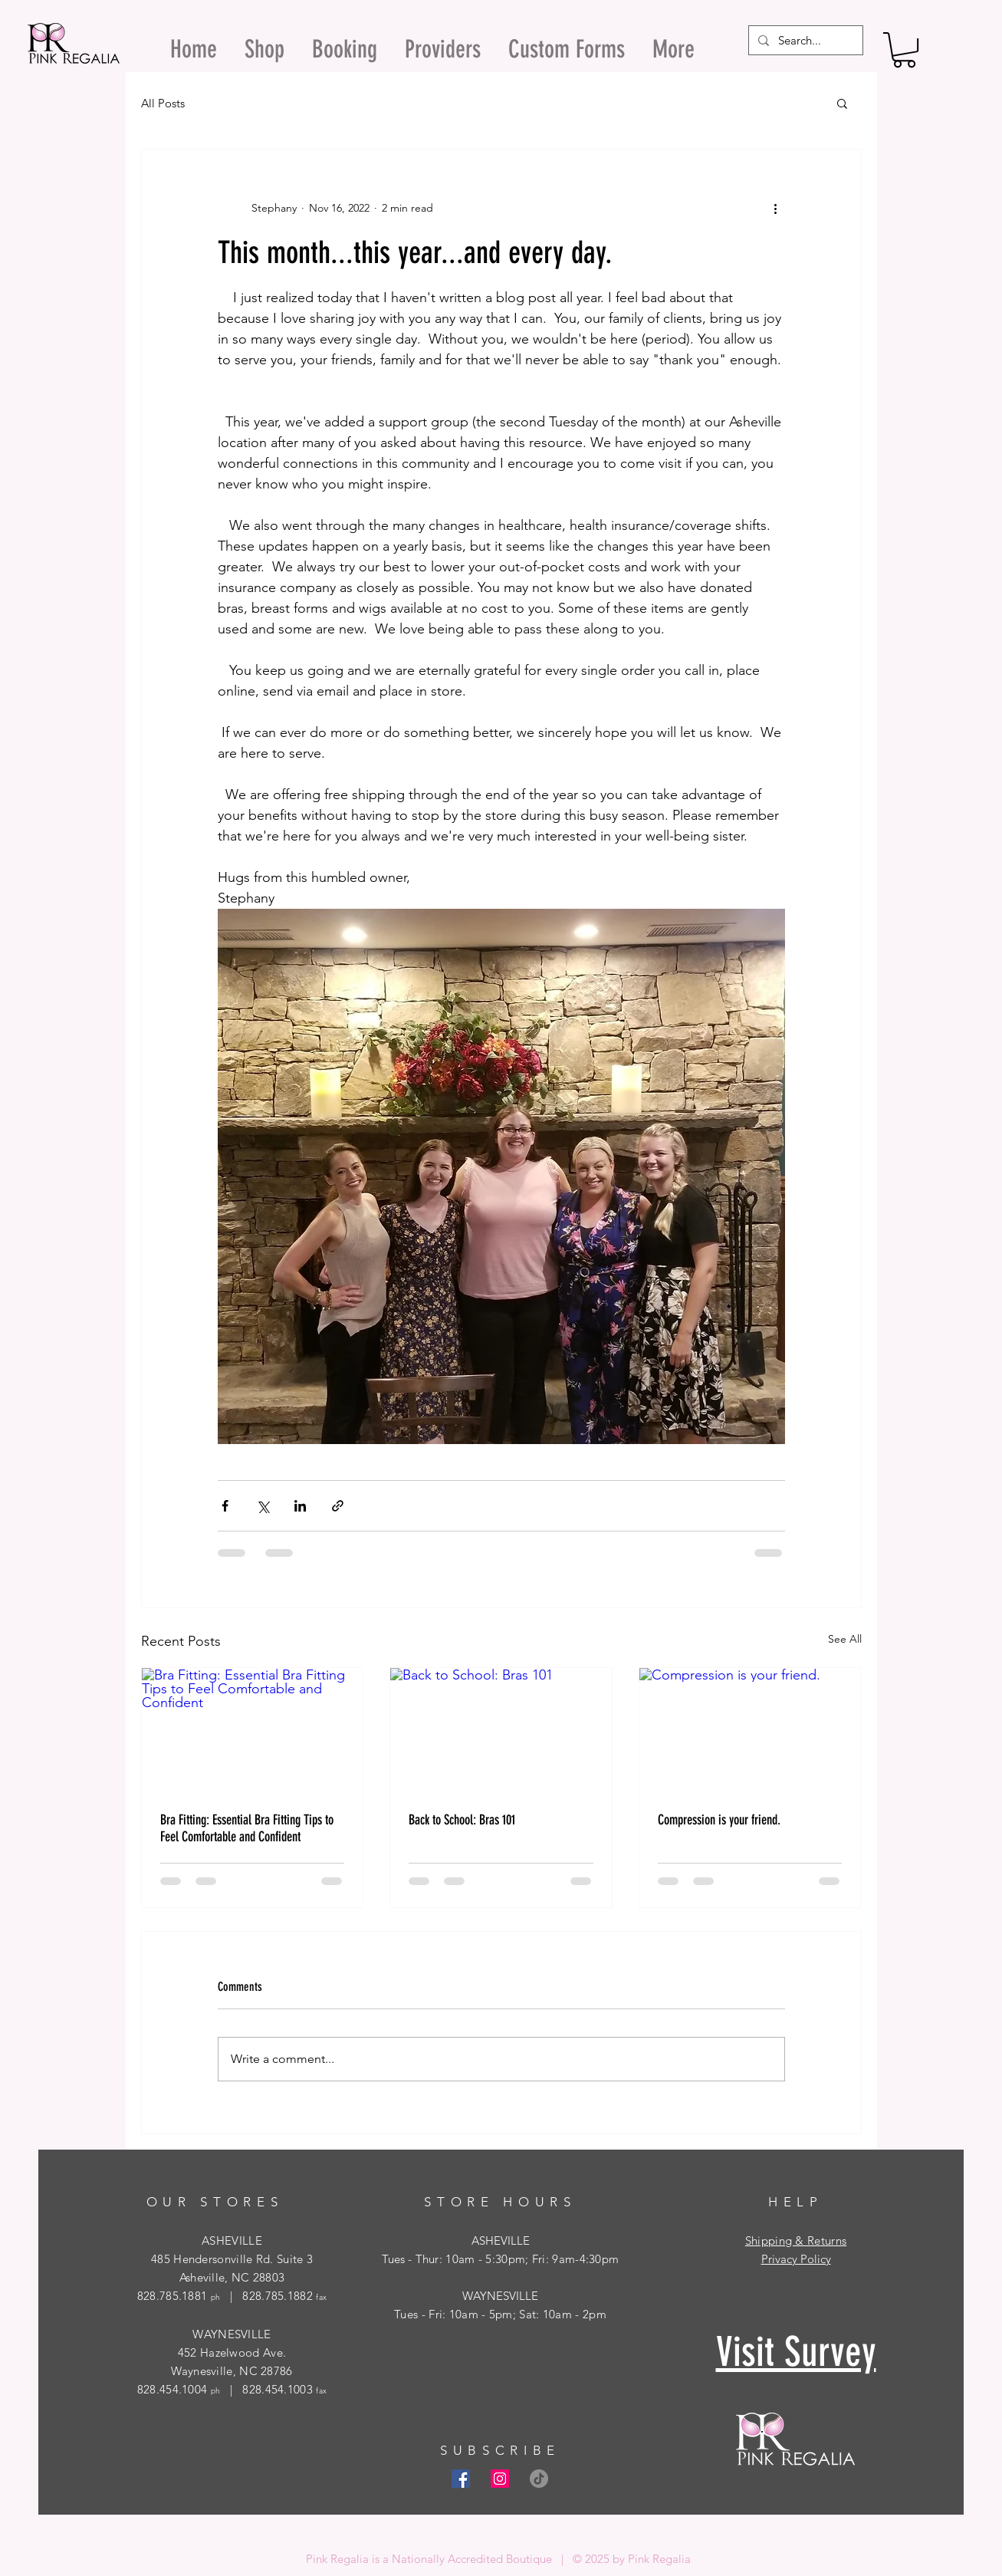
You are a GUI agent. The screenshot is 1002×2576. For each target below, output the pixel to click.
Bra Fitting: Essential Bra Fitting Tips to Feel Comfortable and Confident (246, 1828)
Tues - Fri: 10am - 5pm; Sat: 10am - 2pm (500, 2314)
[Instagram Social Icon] (500, 2478)
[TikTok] (539, 2478)
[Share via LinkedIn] (300, 1506)
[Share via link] (337, 1506)
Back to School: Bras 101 (462, 1819)
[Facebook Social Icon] (461, 2478)
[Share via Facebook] (225, 1506)
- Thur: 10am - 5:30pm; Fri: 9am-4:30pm (512, 2259)
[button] (904, 49)
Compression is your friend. (719, 1819)
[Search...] (804, 40)
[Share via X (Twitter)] (262, 1506)
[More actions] (776, 208)
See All (845, 1639)
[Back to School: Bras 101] (501, 1730)
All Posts (163, 103)
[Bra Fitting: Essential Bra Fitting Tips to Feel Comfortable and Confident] (252, 1730)
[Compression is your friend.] (750, 1730)
